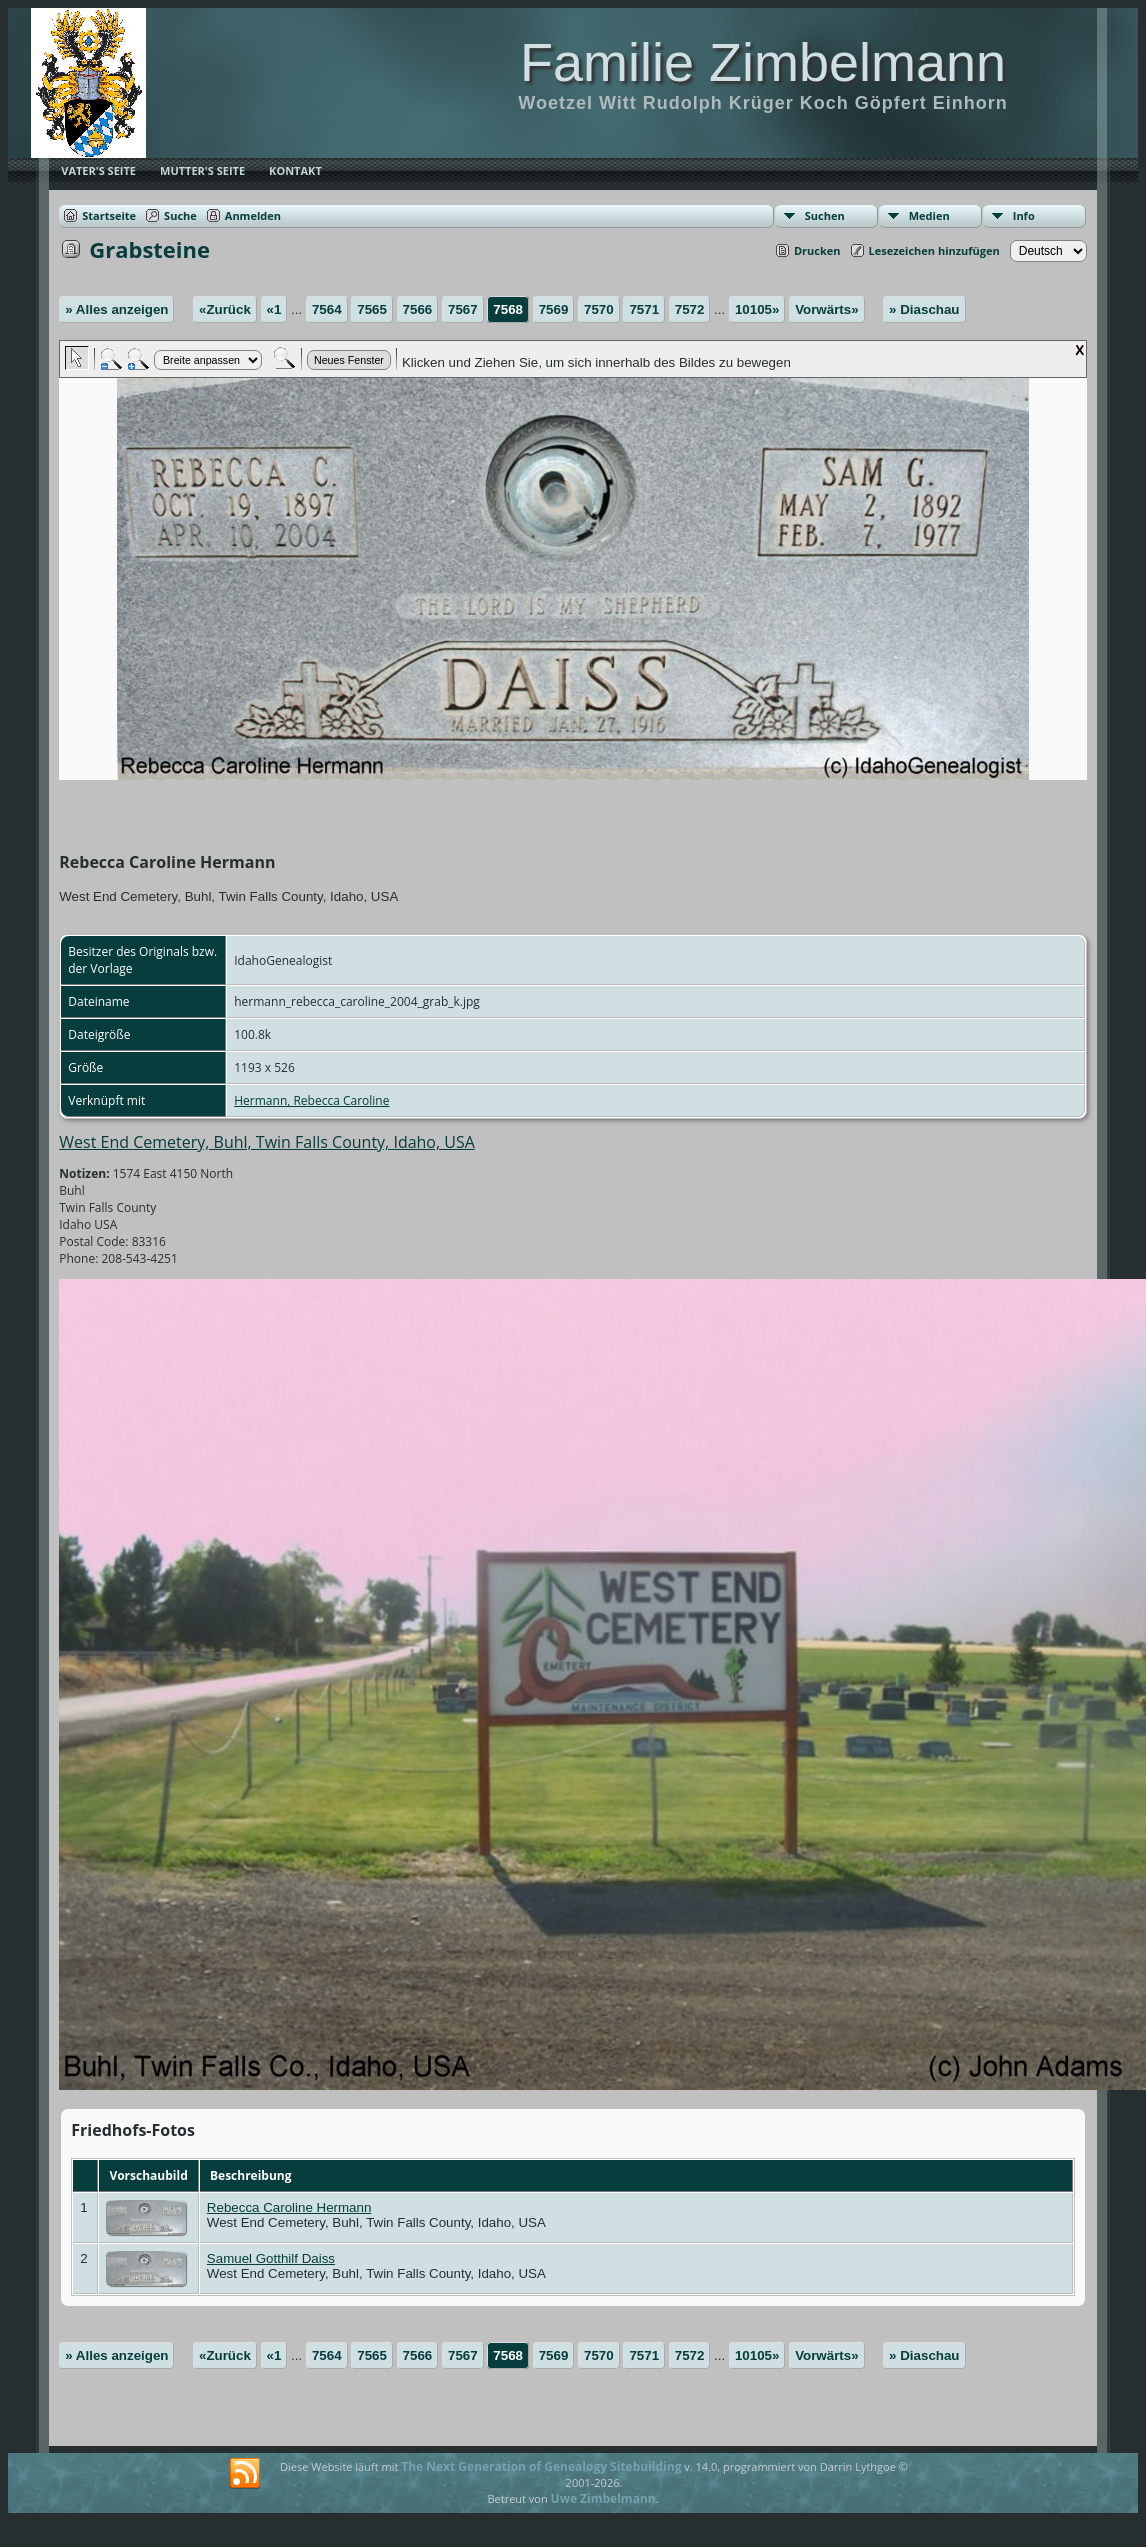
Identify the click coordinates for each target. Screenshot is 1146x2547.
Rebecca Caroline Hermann (289, 2207)
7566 (418, 309)
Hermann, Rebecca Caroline (311, 1100)
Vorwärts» (826, 309)
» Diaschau (924, 309)
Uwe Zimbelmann (603, 2498)
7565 (372, 309)
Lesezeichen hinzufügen (934, 250)
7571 (644, 309)
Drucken (817, 250)
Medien (929, 215)
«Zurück (225, 309)
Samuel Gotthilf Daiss (271, 2258)
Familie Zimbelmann (763, 62)
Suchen (825, 215)
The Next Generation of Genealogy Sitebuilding (541, 2466)
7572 (690, 309)
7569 (554, 309)
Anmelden (253, 215)
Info (1024, 215)
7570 (599, 309)
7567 (463, 309)
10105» (757, 309)
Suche (180, 215)
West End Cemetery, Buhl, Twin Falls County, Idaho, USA (267, 1142)
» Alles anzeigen (116, 309)
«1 (274, 309)
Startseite (109, 215)
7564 (327, 309)
